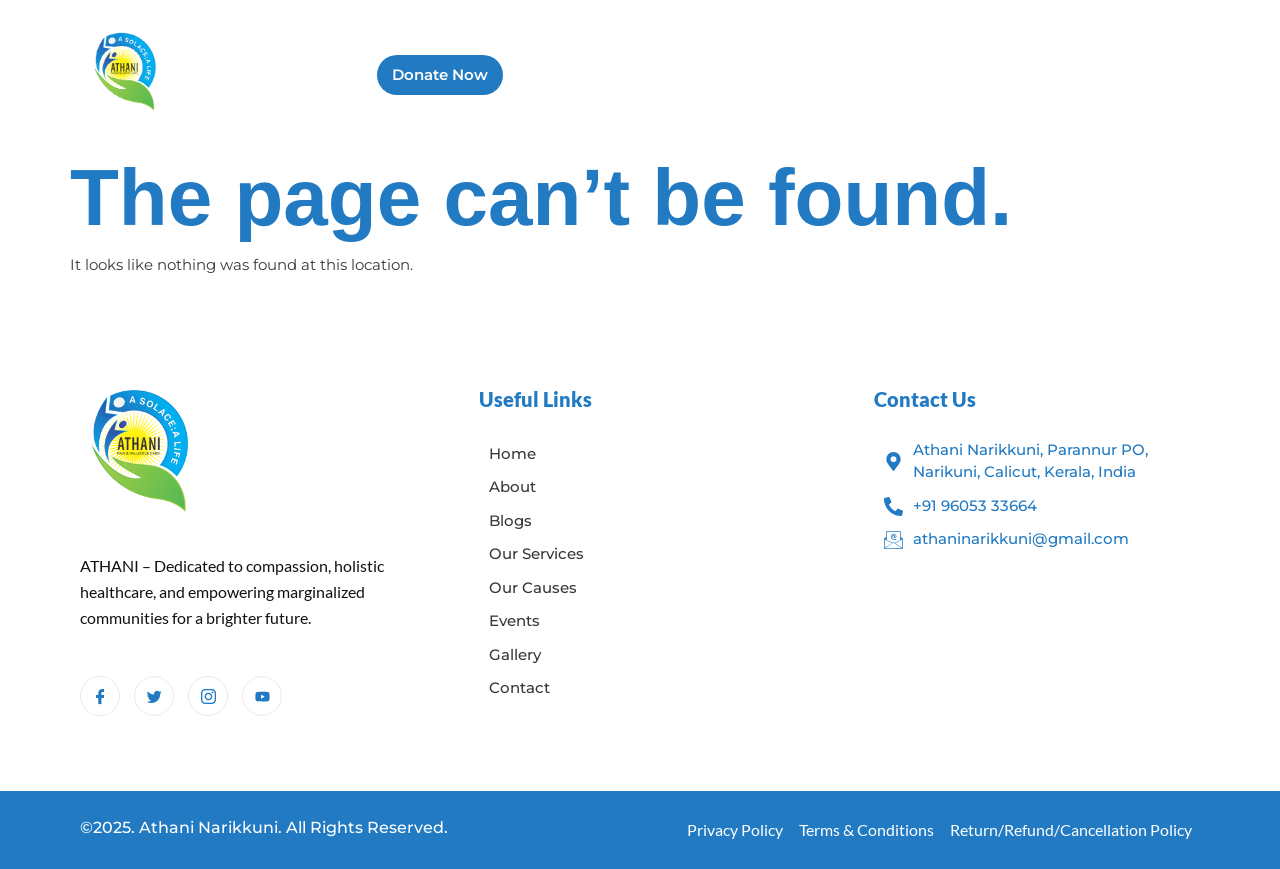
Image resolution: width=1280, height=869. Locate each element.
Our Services (793, 74)
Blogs (693, 74)
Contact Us (1113, 74)
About (618, 74)
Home (541, 74)
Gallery (897, 74)
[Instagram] (208, 696)
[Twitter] (154, 696)
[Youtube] (262, 696)
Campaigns (997, 74)
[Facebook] (100, 696)
